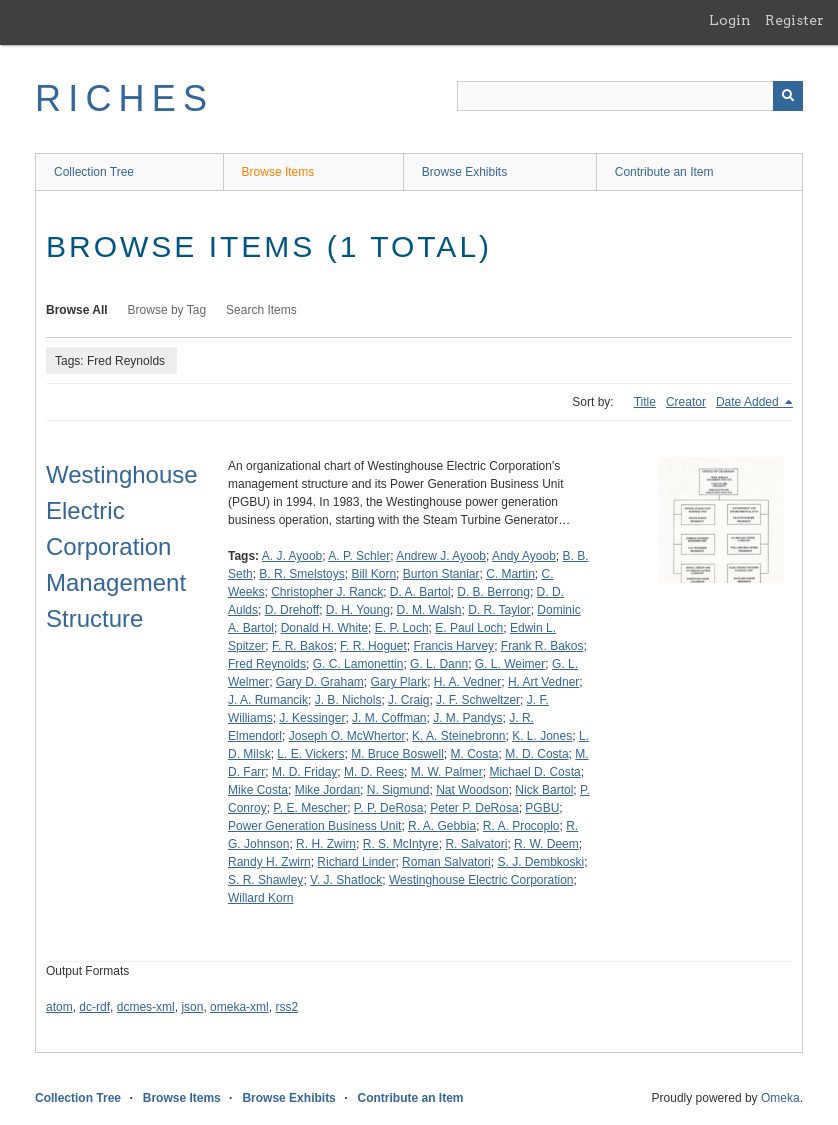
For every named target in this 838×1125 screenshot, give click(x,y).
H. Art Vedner (543, 682)
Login (730, 20)
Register (794, 20)
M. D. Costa (536, 754)
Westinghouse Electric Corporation (481, 880)
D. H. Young (358, 610)
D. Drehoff (292, 610)
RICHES (124, 98)
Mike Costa (258, 790)
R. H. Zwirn (326, 844)
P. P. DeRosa (389, 808)
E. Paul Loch (469, 628)
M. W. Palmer (447, 772)
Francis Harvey (453, 646)
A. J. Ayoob (292, 556)
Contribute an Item (664, 172)
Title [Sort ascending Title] (645, 402)
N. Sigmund (398, 790)
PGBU (542, 808)
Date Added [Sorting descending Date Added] (749, 402)
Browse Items (278, 172)
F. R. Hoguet (373, 646)
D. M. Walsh (429, 610)
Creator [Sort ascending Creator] (686, 402)
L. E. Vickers (310, 754)
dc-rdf (94, 1007)
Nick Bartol (544, 790)
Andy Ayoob (524, 556)
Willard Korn (260, 898)
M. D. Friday (304, 772)
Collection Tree (94, 172)
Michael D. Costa (534, 772)
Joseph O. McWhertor (347, 736)
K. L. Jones (542, 736)
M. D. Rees (374, 772)
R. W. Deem (546, 844)
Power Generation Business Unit (314, 826)
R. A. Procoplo (521, 826)
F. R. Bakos (302, 646)
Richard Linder (356, 862)
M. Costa (475, 754)
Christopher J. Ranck (327, 592)
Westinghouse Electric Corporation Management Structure (122, 546)
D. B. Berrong (493, 592)
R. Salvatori (476, 844)
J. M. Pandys (467, 718)
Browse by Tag (167, 310)
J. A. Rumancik (268, 700)
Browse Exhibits (464, 172)
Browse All (77, 310)
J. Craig (408, 700)
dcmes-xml (146, 1007)
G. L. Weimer (510, 664)
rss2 (286, 1007)
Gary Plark (399, 682)
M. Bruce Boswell (397, 754)
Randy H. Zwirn (269, 862)
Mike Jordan (327, 790)
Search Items (261, 310)
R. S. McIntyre (401, 844)
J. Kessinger (312, 718)
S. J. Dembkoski (540, 862)
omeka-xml (239, 1007)
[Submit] (788, 96)
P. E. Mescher (310, 808)
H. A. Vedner (467, 682)
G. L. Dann (439, 664)
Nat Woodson (472, 790)
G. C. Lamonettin (358, 664)
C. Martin (510, 574)
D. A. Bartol (420, 592)
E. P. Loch (402, 628)
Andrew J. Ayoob (441, 556)
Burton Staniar (441, 574)
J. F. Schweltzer (478, 700)
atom (59, 1007)
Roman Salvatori (446, 862)
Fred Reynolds (267, 664)
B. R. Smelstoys (301, 574)
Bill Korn (373, 574)
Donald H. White (324, 628)
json (192, 1007)
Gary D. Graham (320, 682)
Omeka (780, 1098)
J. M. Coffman (389, 718)
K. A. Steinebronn (458, 736)
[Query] (630, 96)
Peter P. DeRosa (474, 808)
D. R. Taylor (499, 610)
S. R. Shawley (265, 880)
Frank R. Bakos (542, 646)
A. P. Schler (359, 556)
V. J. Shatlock (346, 880)
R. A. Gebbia (442, 826)
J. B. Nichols (348, 700)
